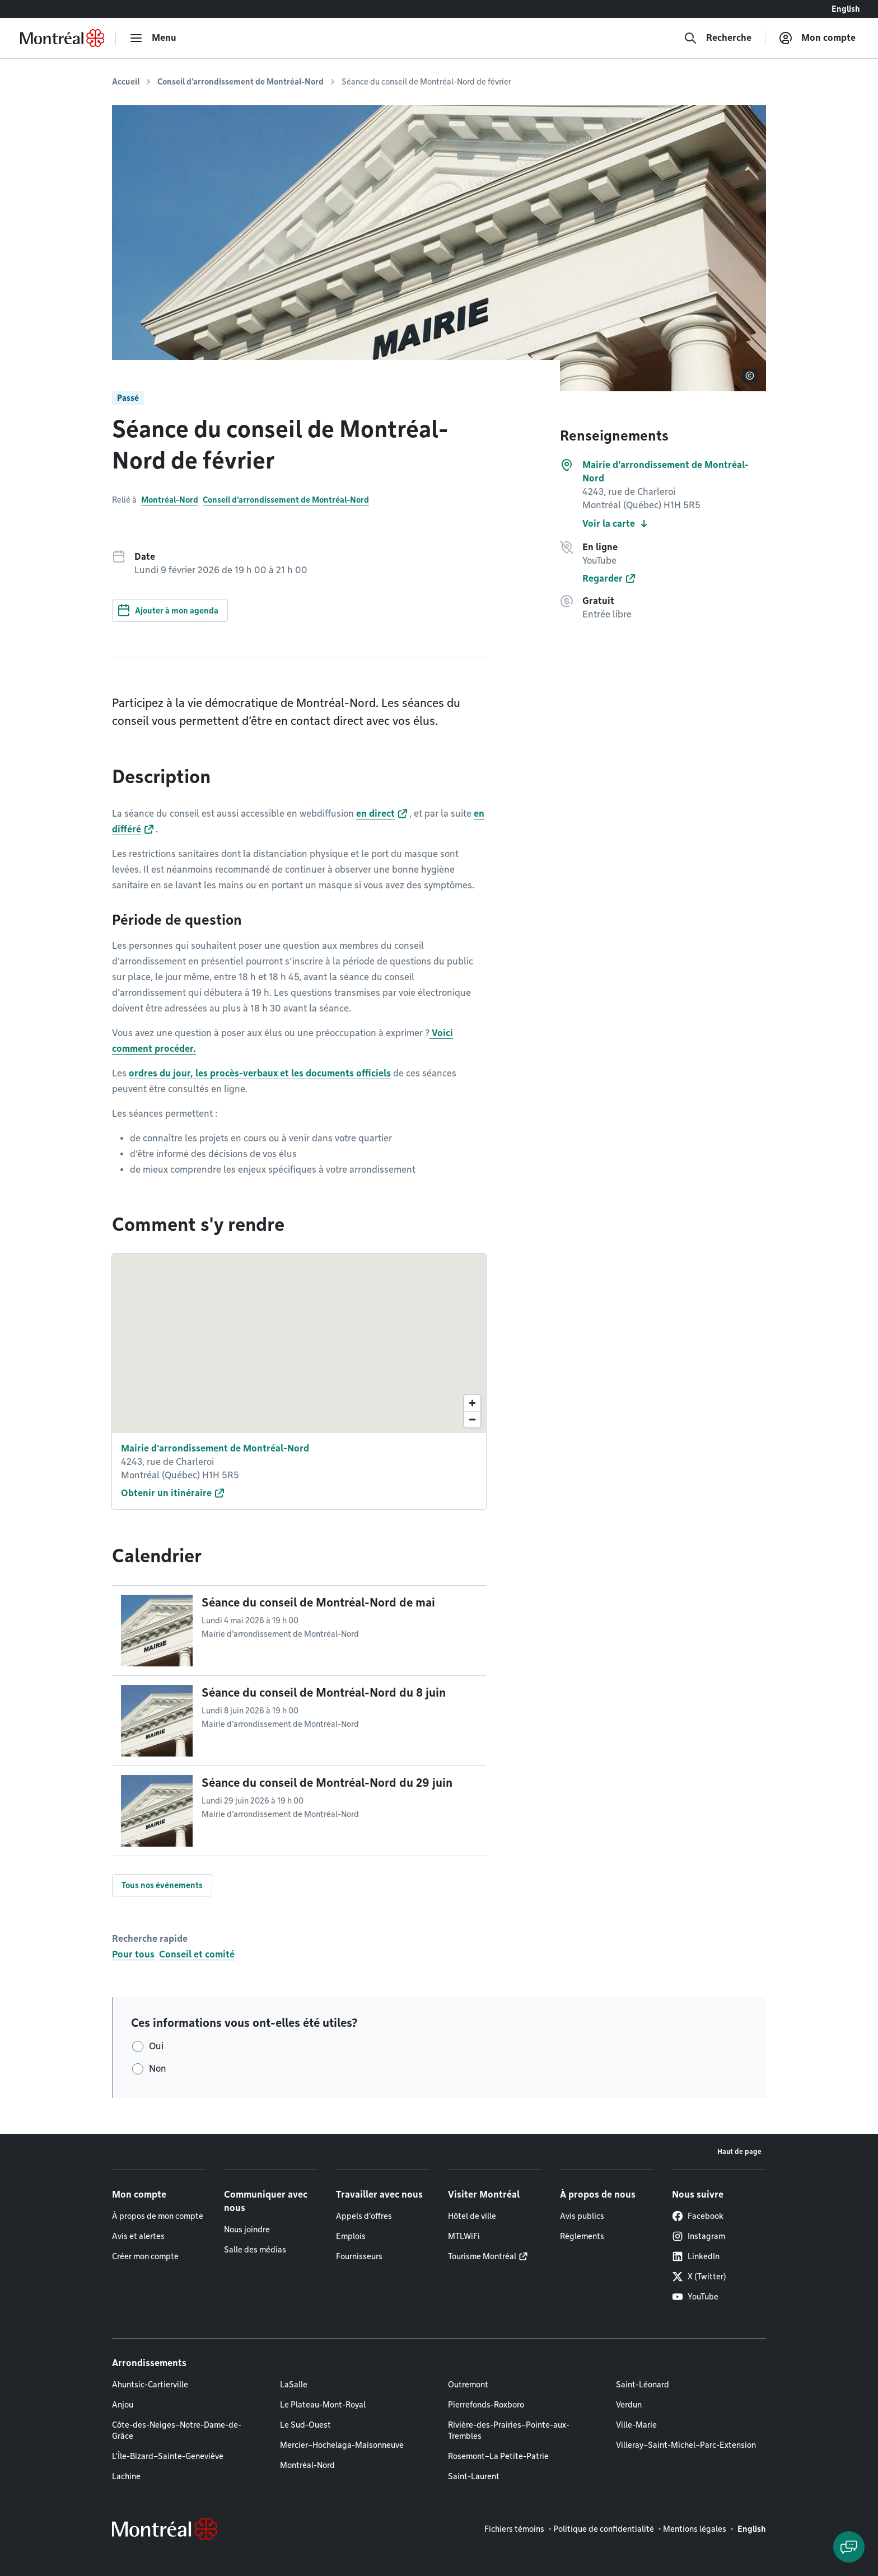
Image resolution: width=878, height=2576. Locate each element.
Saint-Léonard (642, 2384)
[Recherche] (717, 38)
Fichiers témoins (514, 2529)
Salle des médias (255, 2249)
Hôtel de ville (472, 2216)
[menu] (153, 38)
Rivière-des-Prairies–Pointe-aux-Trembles (508, 2430)
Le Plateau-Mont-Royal (323, 2404)
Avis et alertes (138, 2236)
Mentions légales (694, 2529)
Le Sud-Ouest (305, 2424)
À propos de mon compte (157, 2216)
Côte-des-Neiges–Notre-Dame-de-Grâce (176, 2430)
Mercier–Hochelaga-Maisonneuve (342, 2445)
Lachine (126, 2476)
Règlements (582, 2236)
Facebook (697, 2216)
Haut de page (739, 2151)
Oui (156, 2046)
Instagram (698, 2236)
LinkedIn (696, 2256)
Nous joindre (247, 2229)
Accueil (125, 81)
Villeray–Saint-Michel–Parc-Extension (686, 2445)
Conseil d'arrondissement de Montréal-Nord (240, 81)
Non (157, 2068)
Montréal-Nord (169, 499)
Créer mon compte (145, 2256)
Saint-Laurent (473, 2476)
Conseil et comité (197, 1954)
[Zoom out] (472, 1419)
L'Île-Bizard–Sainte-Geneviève (167, 2456)
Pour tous (133, 1954)
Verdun (629, 2404)
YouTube (695, 2296)
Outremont (468, 2384)
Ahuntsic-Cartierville (150, 2384)
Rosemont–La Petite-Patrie (498, 2456)
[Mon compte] (817, 38)
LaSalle (293, 2384)
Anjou (122, 2404)
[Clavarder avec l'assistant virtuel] (849, 2547)
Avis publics (582, 2216)
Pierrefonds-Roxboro (486, 2404)
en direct (375, 813)
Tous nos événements (162, 1885)
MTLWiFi (464, 2236)
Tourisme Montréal (482, 2256)
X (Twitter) (699, 2276)
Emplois (351, 2236)
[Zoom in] (472, 1403)
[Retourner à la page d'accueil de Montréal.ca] (62, 38)
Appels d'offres (364, 2216)
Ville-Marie (636, 2424)
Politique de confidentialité (603, 2529)
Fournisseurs (359, 2256)
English (846, 8)
